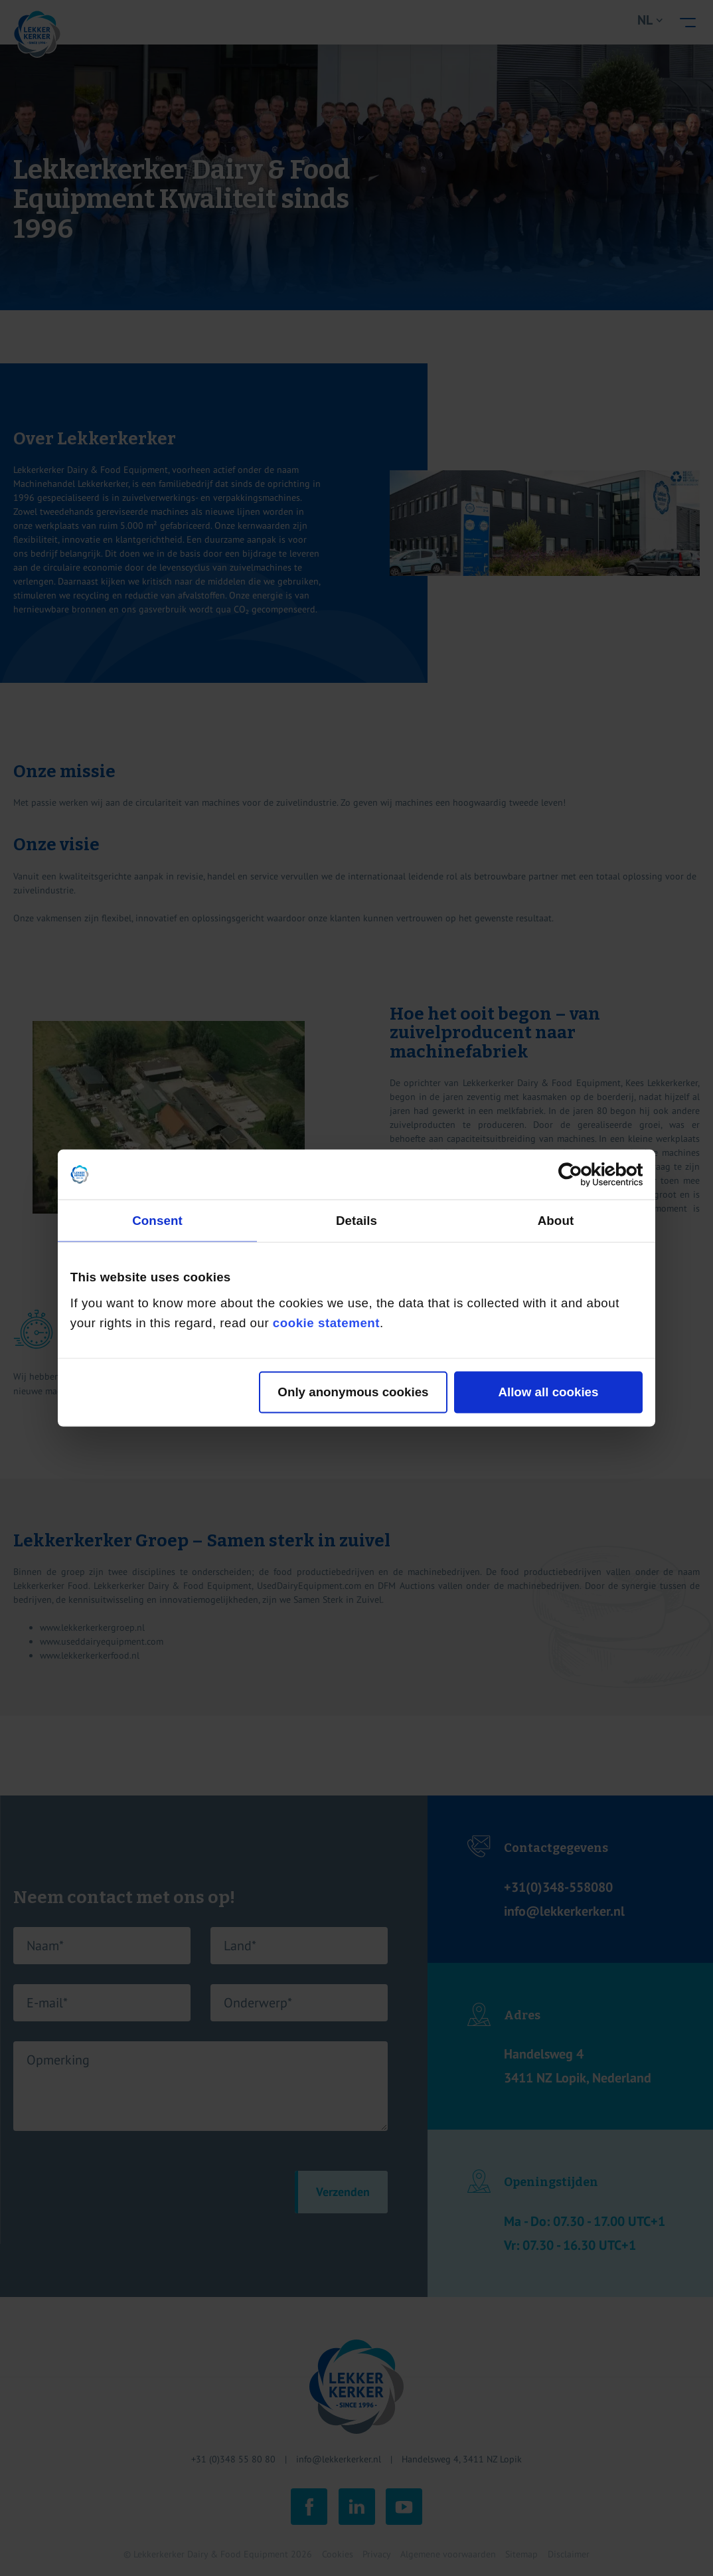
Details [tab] (356, 1220)
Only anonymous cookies (352, 1392)
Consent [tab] (157, 1220)
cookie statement (326, 1323)
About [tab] (556, 1220)
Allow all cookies (548, 1392)
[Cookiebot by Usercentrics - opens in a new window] (584, 1174)
